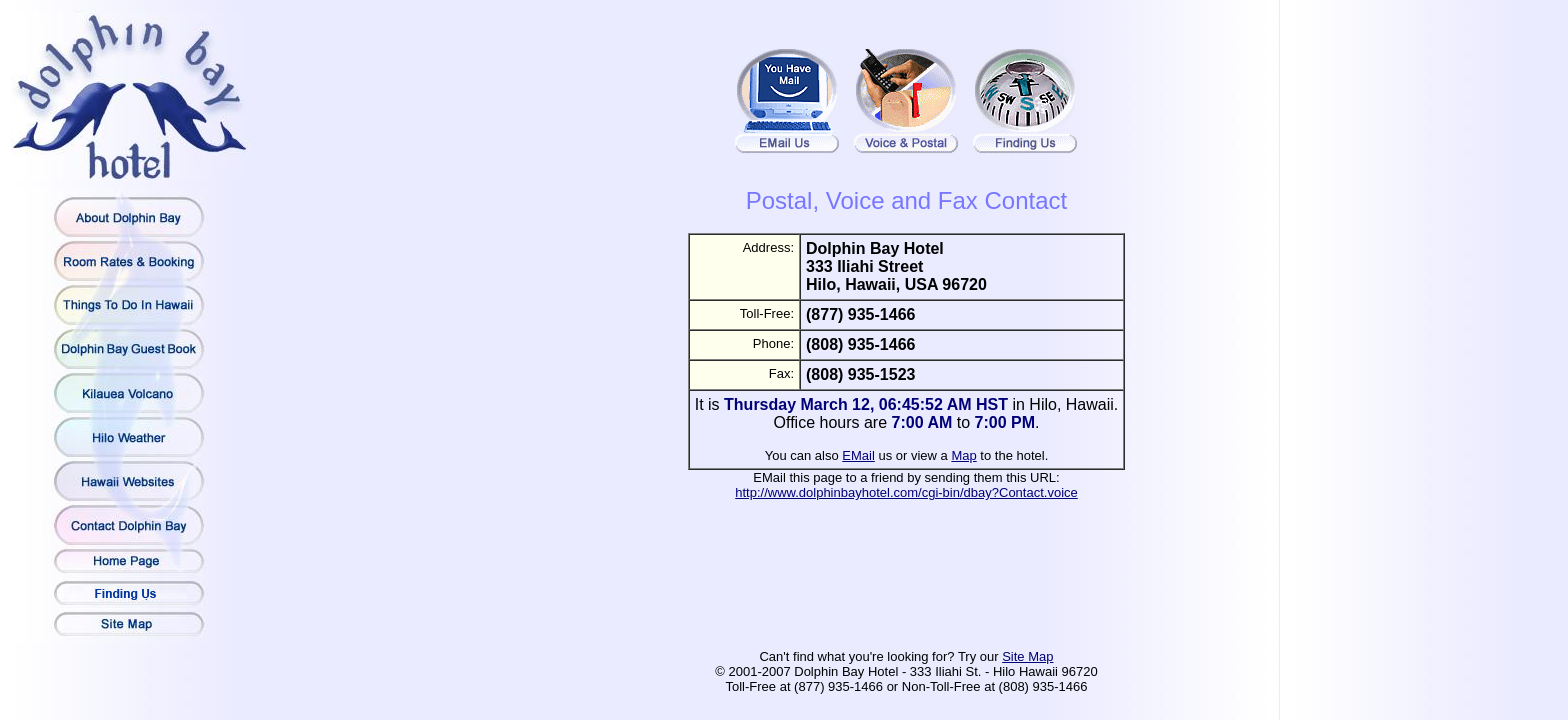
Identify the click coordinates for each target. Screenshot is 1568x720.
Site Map (1027, 656)
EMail (858, 455)
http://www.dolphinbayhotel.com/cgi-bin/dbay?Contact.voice (906, 492)
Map (963, 455)
